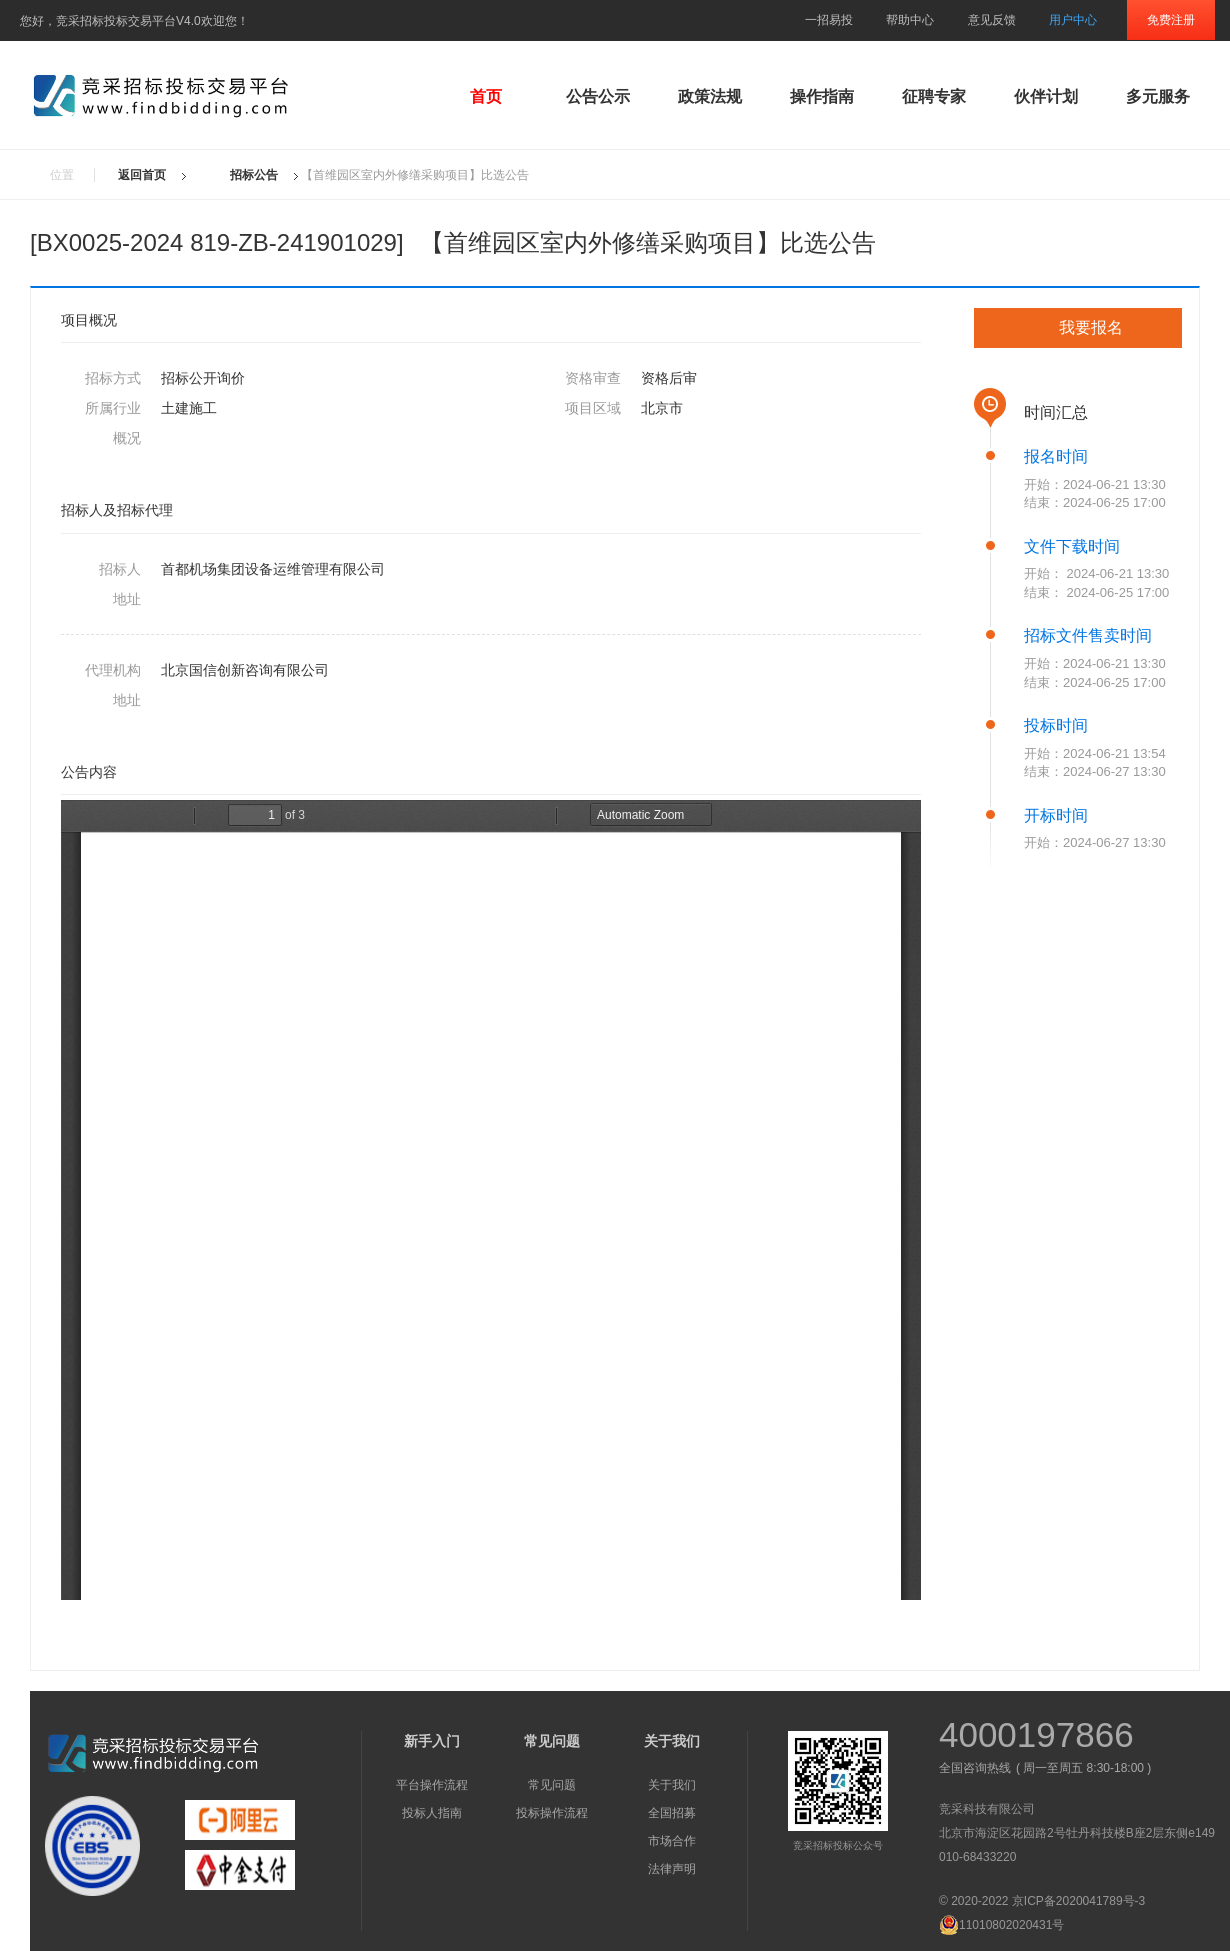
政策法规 (710, 96)
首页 (486, 96)
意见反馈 (992, 20)
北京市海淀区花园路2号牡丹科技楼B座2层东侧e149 (1077, 1833)
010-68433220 (977, 1857)
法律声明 (672, 1869)
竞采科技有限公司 (987, 1809)
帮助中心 (910, 20)
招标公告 (254, 175)
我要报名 (1091, 327)
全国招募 (672, 1813)
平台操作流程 (432, 1785)
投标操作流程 (552, 1813)
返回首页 (142, 175)
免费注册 (1171, 20)
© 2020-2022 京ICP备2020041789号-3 (1042, 1901)
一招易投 (829, 20)
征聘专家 (934, 96)
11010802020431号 (1001, 1925)
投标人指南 (432, 1813)
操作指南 (822, 96)
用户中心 (1073, 20)
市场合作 (672, 1841)
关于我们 (672, 1785)
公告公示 (598, 96)
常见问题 (552, 1785)
